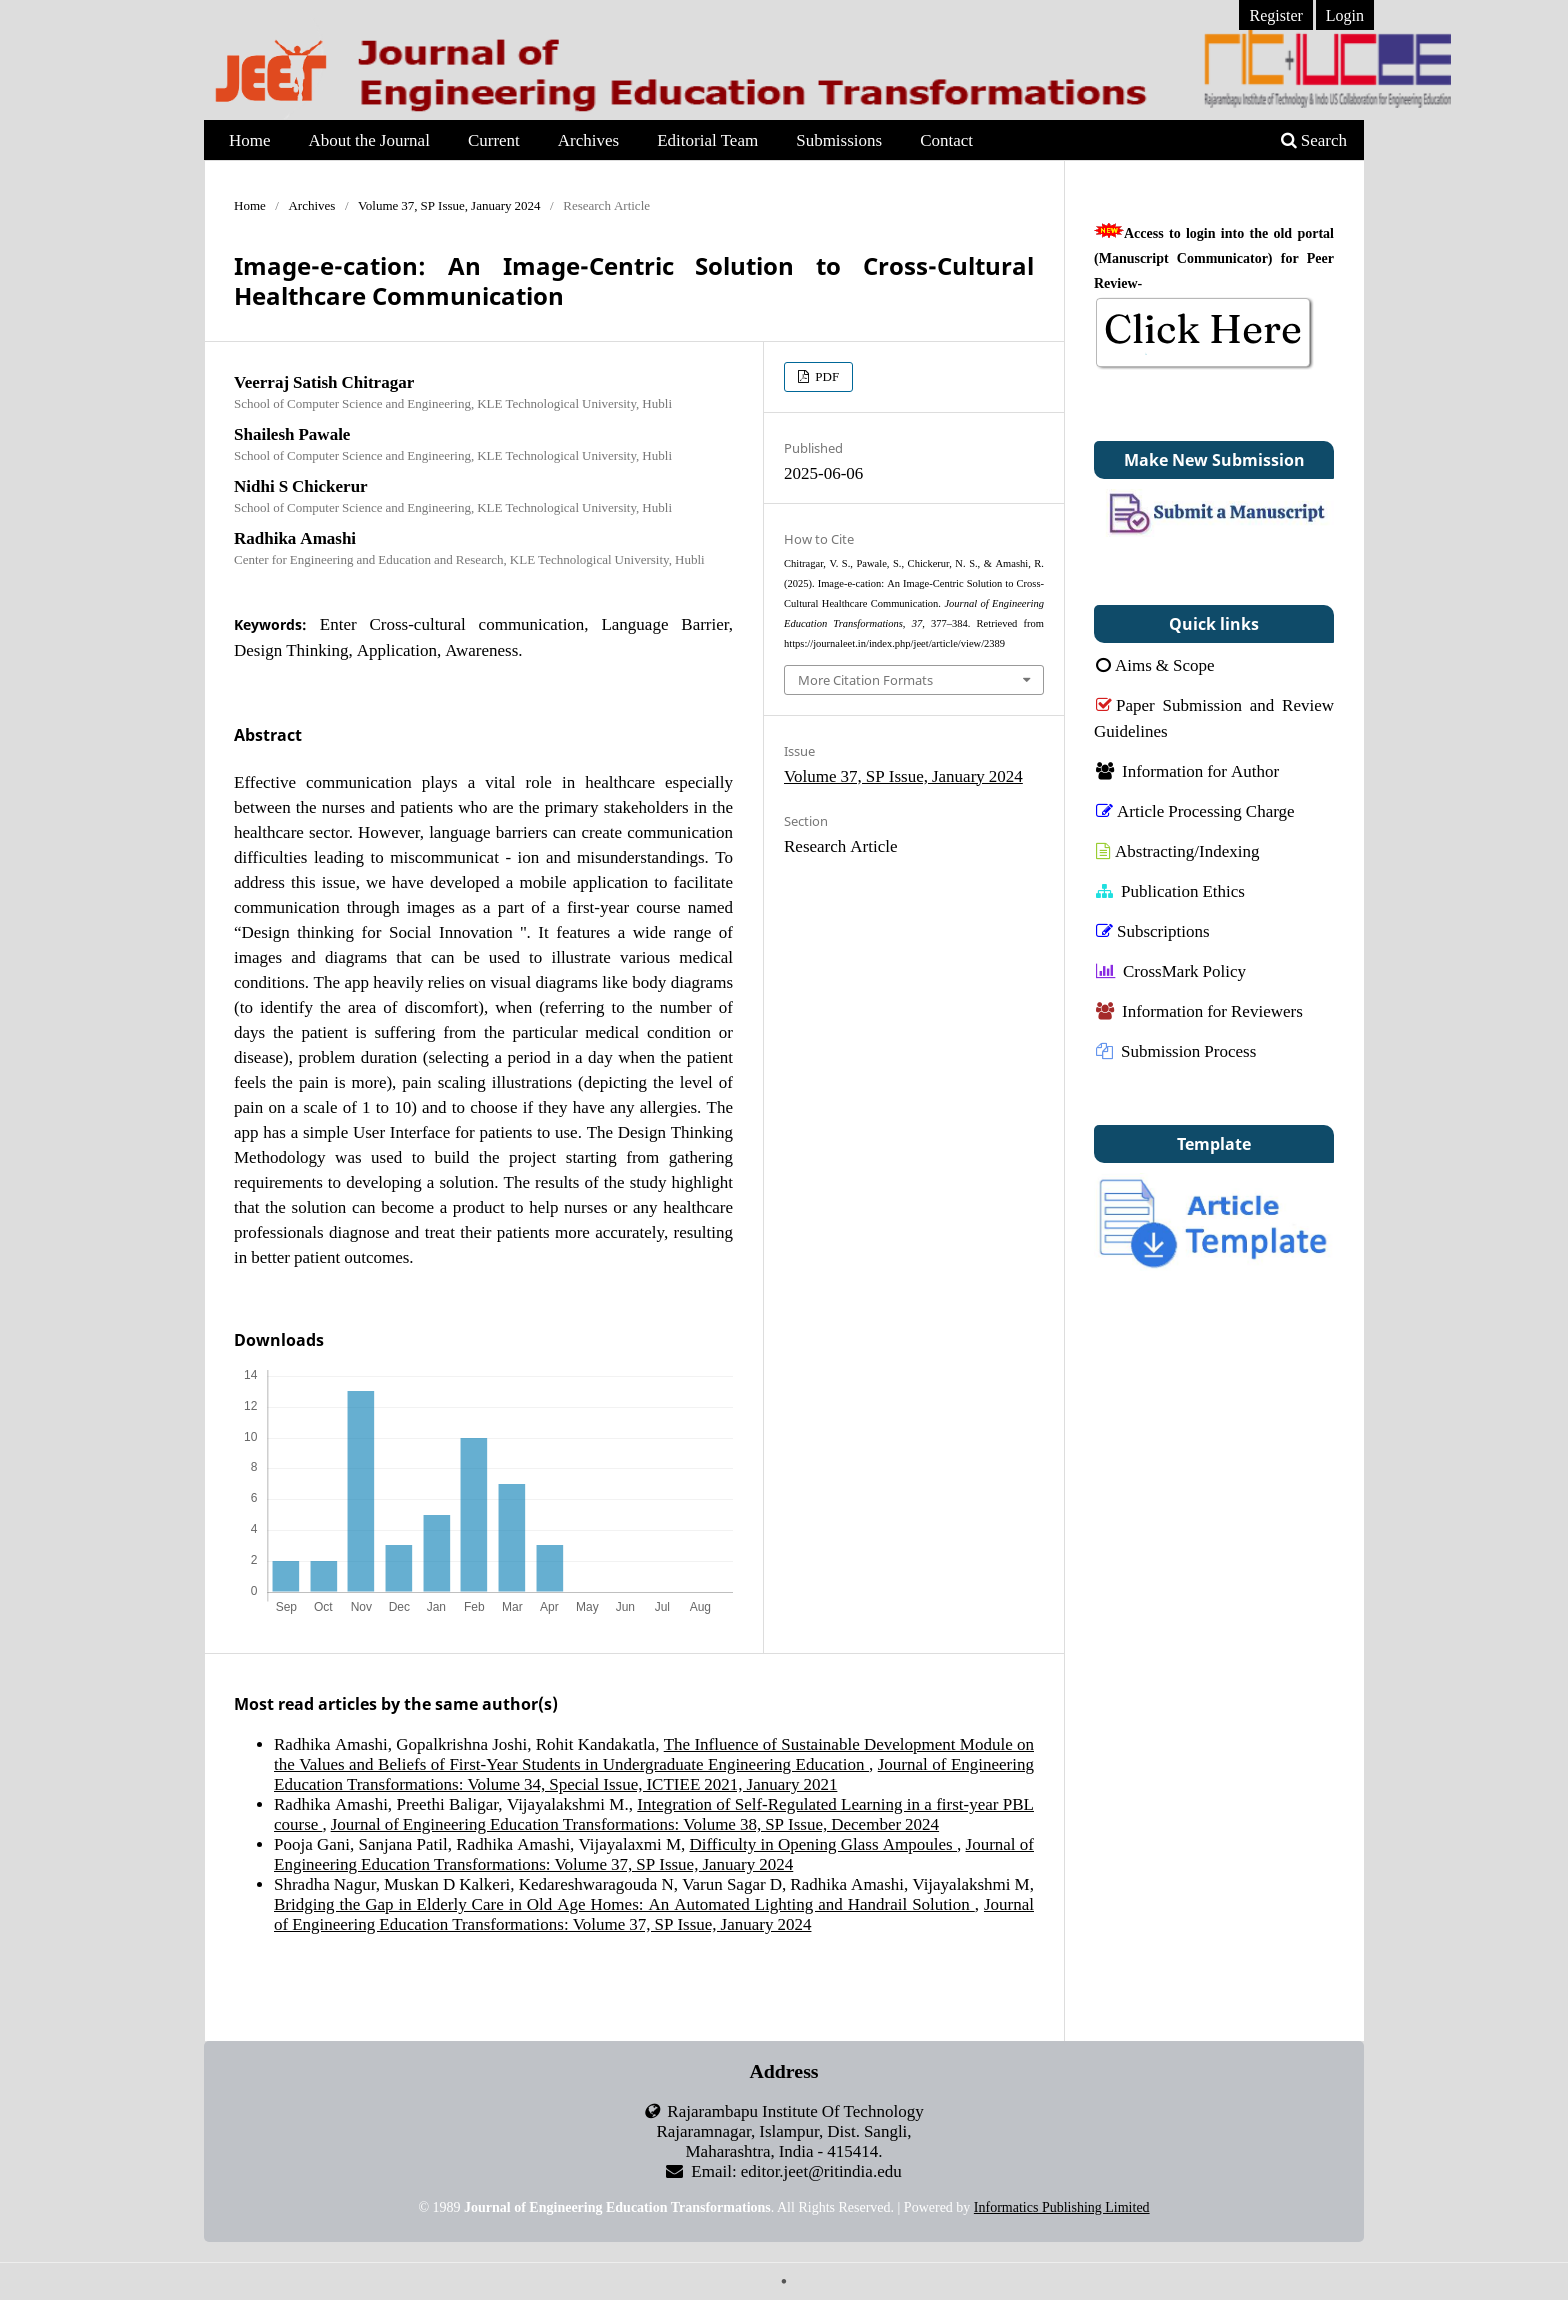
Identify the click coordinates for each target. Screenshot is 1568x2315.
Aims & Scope (1155, 664)
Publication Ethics (1170, 890)
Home (250, 139)
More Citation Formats (865, 680)
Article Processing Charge (1195, 810)
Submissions (839, 139)
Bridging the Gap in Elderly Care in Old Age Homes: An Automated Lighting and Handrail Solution (624, 1903)
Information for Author (1187, 770)
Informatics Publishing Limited (1062, 2207)
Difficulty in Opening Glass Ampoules (823, 1843)
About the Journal (369, 139)
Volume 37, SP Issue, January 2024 (449, 205)
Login (1345, 15)
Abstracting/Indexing (1177, 850)
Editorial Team (707, 139)
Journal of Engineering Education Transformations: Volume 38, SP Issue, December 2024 (635, 1823)
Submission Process (1176, 1050)
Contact (946, 139)
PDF (825, 376)
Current (494, 139)
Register (1275, 15)
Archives (588, 139)
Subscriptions (1153, 930)
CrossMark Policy (1171, 970)
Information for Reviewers (1199, 1010)
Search (1314, 139)
